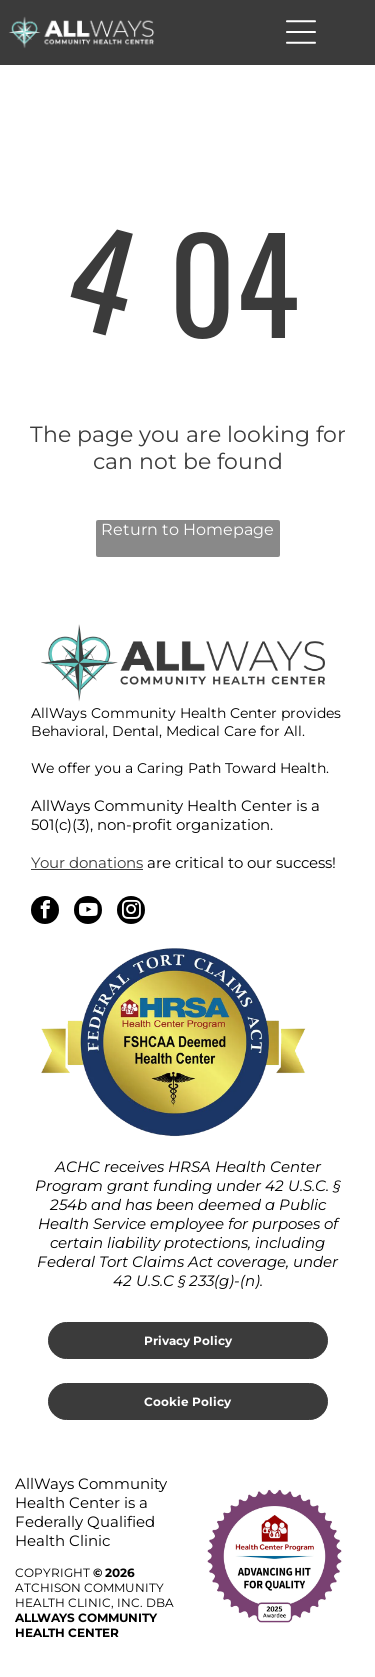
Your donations (87, 862)
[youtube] (88, 912)
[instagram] (131, 912)
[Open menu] (301, 32)
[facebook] (45, 912)
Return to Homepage (187, 529)
